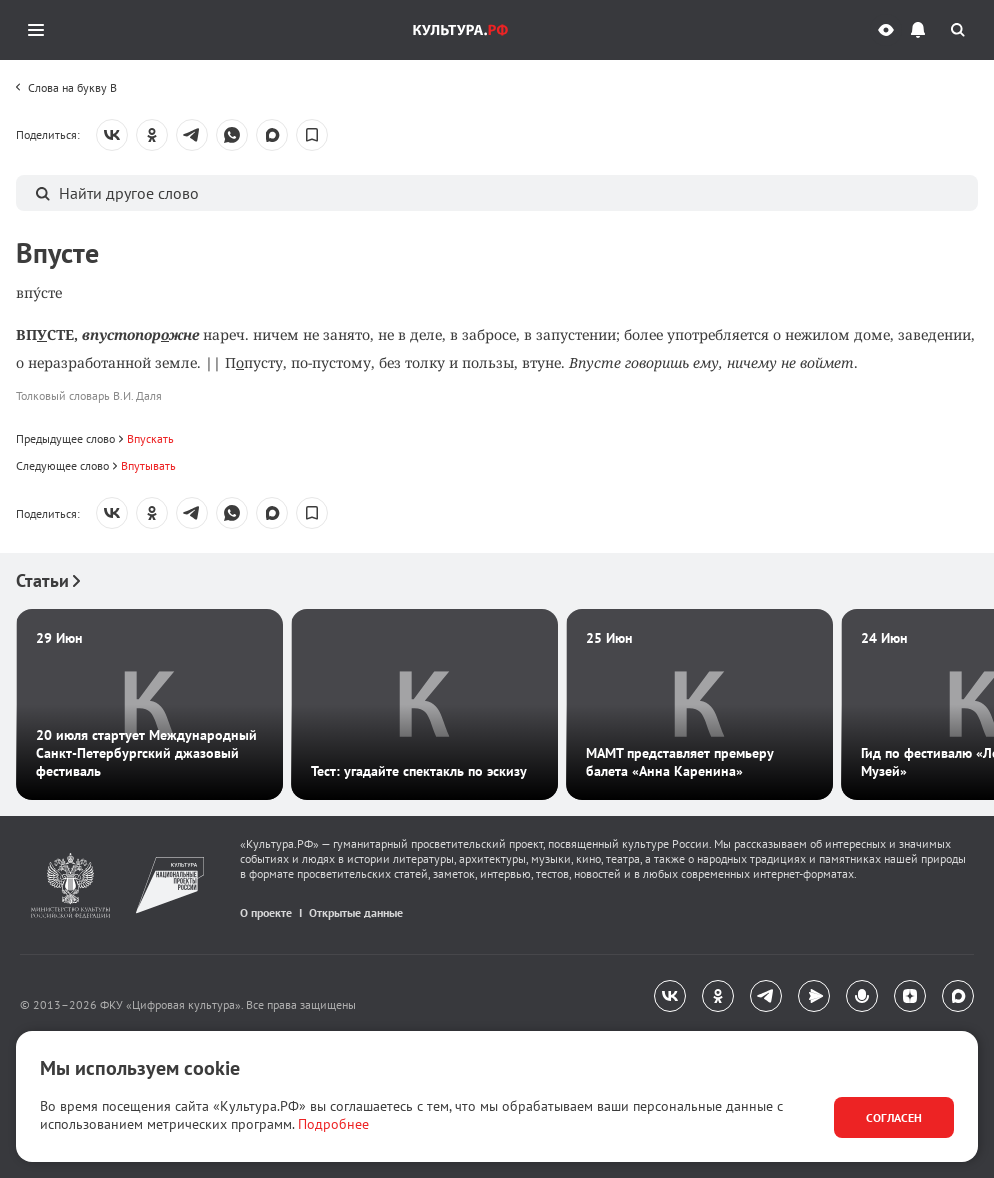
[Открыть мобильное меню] (36, 30)
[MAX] (958, 996)
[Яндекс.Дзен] (910, 996)
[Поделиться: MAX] (272, 135)
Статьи (48, 580)
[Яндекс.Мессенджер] (814, 996)
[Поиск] (958, 30)
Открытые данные (356, 912)
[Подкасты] (862, 996)
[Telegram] (766, 996)
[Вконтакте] (670, 996)
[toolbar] (66, 85)
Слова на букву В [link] (72, 87)
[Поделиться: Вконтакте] (112, 135)
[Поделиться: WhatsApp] (232, 135)
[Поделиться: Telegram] (192, 135)
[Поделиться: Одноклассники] (152, 135)
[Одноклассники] (718, 996)
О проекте (266, 912)
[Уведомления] (918, 30)
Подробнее (333, 1124)
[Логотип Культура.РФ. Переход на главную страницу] (461, 30)
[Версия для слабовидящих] (886, 30)
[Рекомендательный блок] (497, 684)
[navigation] (497, 997)
